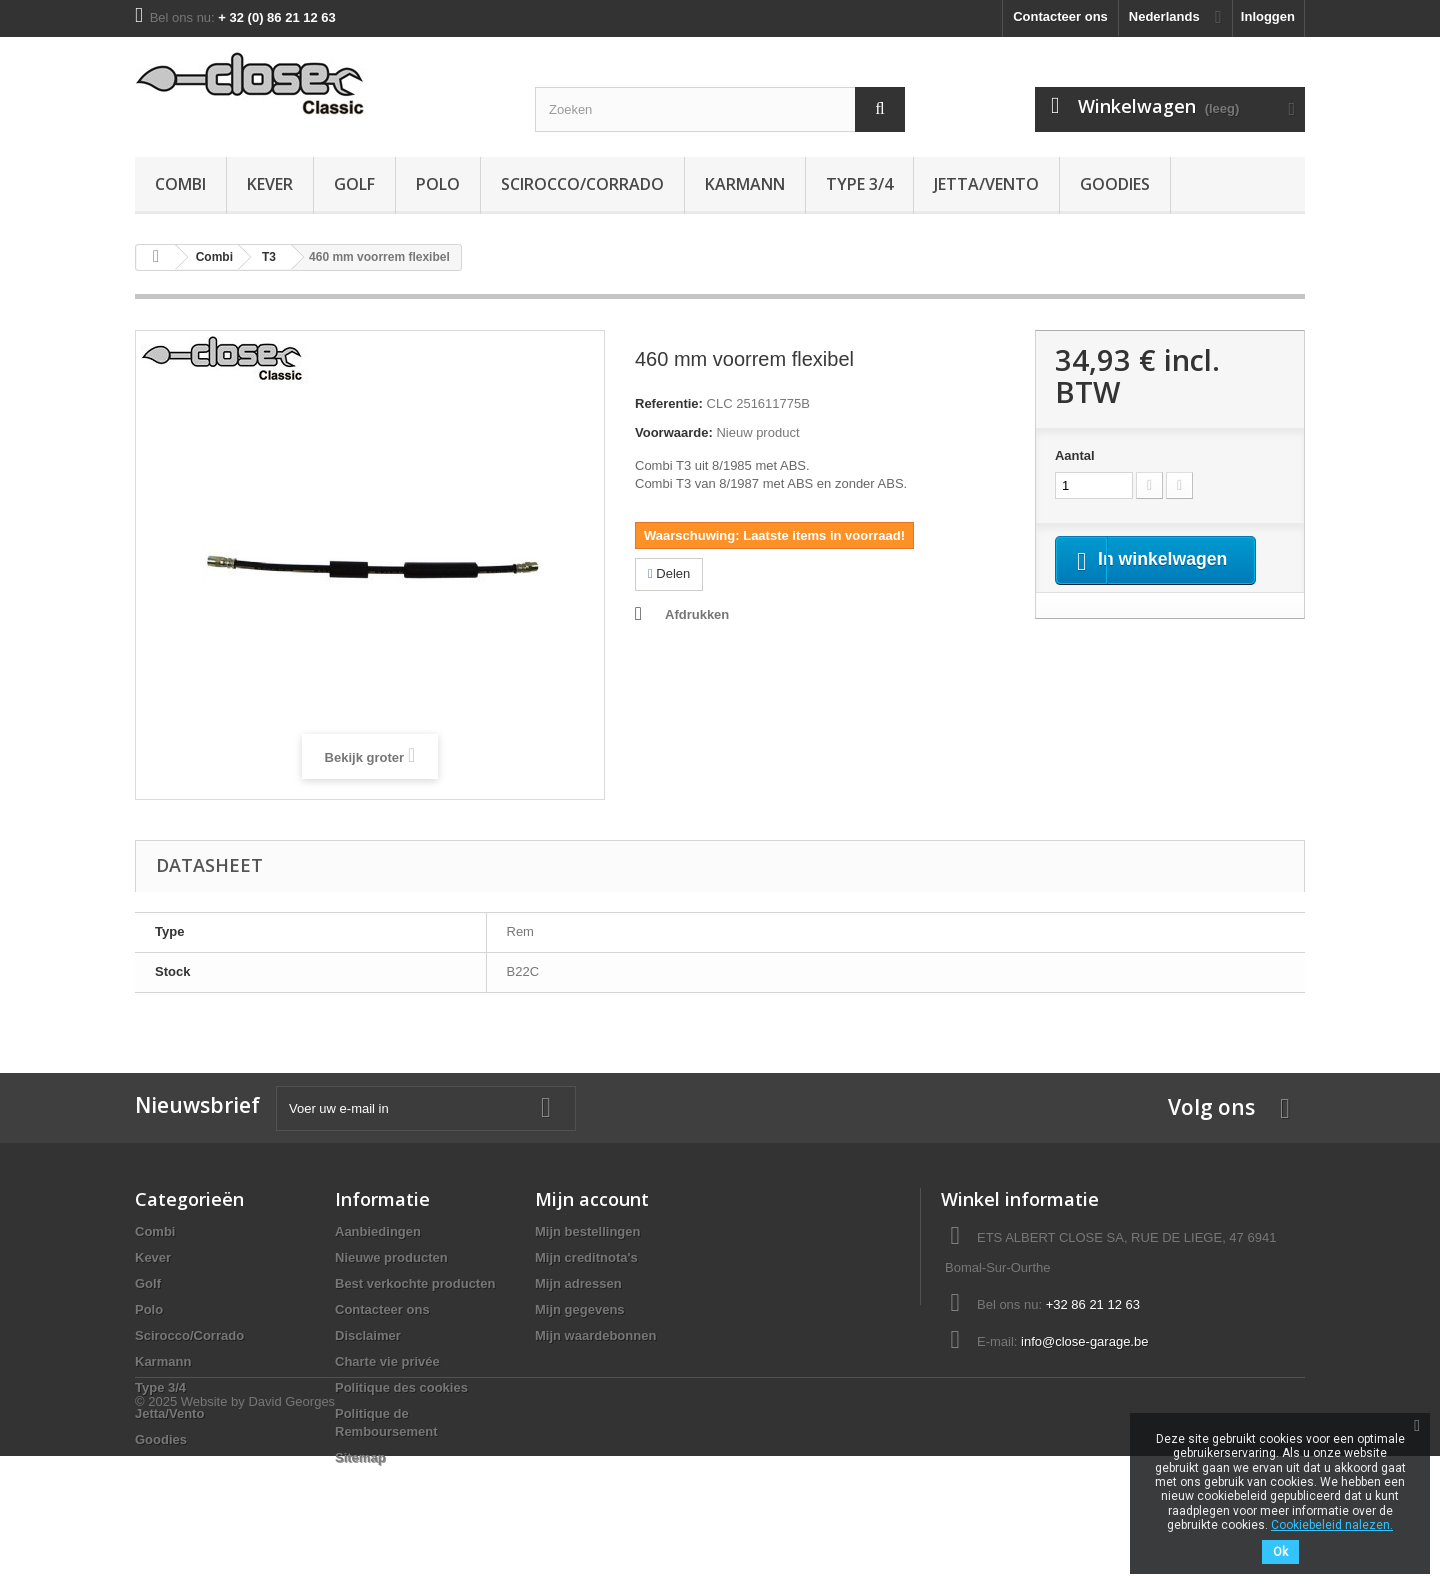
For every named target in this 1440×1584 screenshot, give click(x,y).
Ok (1280, 1552)
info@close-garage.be (1084, 1341)
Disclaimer (368, 1335)
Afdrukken (697, 614)
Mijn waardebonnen (595, 1335)
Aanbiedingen (378, 1231)
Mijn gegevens (580, 1309)
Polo (438, 184)
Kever (270, 184)
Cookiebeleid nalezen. (1332, 1525)
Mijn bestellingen (587, 1231)
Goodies (1115, 184)
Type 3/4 (859, 184)
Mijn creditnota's (586, 1257)
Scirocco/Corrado (582, 184)
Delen (669, 573)
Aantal (1075, 455)
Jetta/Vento (986, 184)
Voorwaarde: (674, 432)
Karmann (745, 184)
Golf (354, 184)
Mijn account (592, 1199)
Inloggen (1268, 16)
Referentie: (669, 403)
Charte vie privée (387, 1361)
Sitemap (360, 1457)
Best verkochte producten (415, 1283)
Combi (180, 184)
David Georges (291, 1529)
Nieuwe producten (391, 1257)
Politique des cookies (401, 1387)
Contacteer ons (1060, 16)
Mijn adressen (578, 1283)
